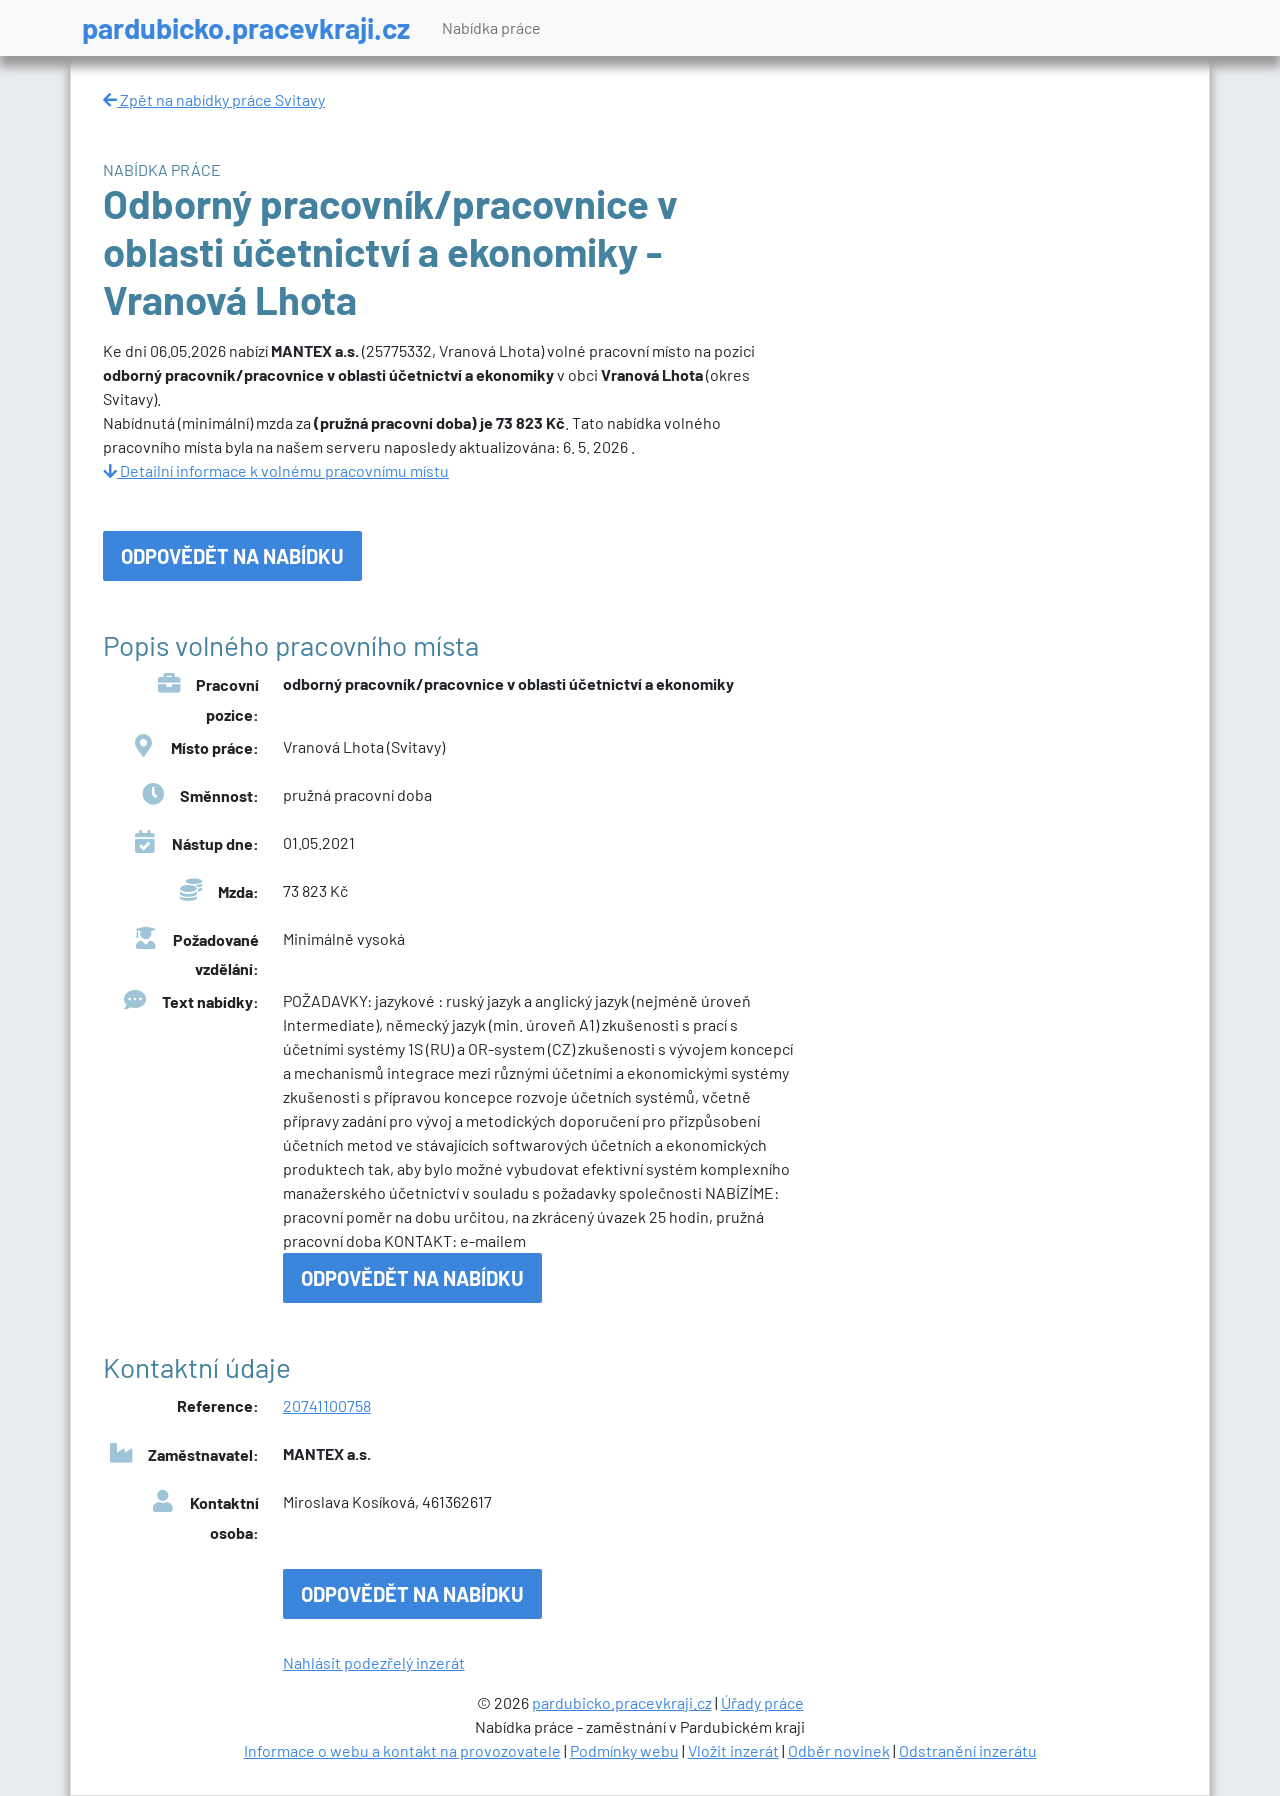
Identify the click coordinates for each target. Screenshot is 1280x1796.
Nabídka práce (491, 27)
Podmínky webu (624, 1750)
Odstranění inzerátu (968, 1750)
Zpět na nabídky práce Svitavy (214, 99)
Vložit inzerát (733, 1750)
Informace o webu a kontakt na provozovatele (402, 1750)
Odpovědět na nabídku (232, 556)
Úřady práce (762, 1702)
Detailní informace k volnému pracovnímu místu (276, 470)
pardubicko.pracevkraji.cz (246, 27)
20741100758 (327, 1405)
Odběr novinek (839, 1750)
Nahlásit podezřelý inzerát (374, 1662)
